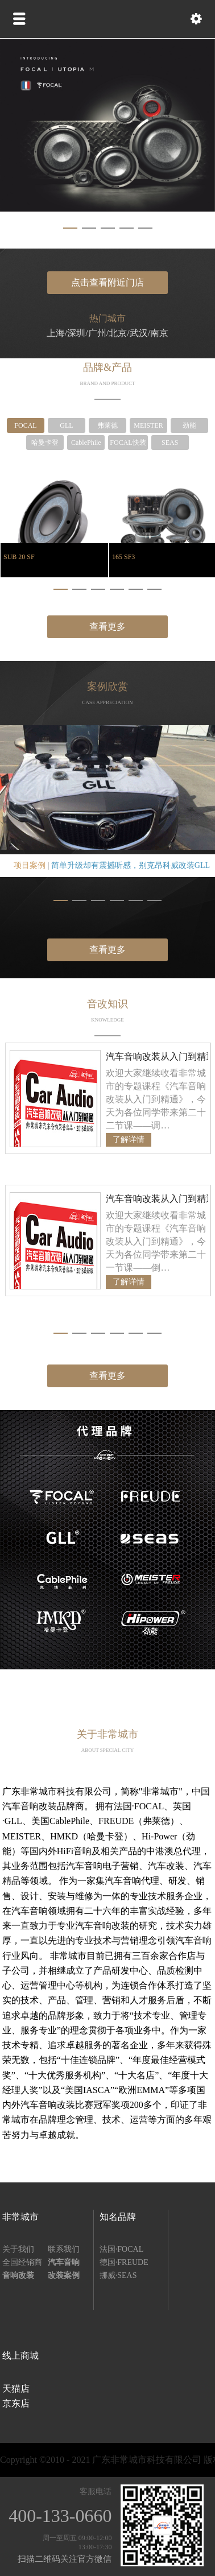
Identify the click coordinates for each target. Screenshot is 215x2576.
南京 (159, 333)
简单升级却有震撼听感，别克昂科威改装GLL (130, 865)
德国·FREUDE (124, 2262)
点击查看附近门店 (107, 282)
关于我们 (18, 2249)
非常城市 (20, 2217)
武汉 (139, 333)
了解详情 (128, 1139)
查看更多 (107, 626)
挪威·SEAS (118, 2275)
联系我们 (64, 2249)
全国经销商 (22, 2262)
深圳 (76, 333)
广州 (97, 333)
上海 (56, 333)
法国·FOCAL (121, 2249)
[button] (70, 227)
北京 (118, 333)
